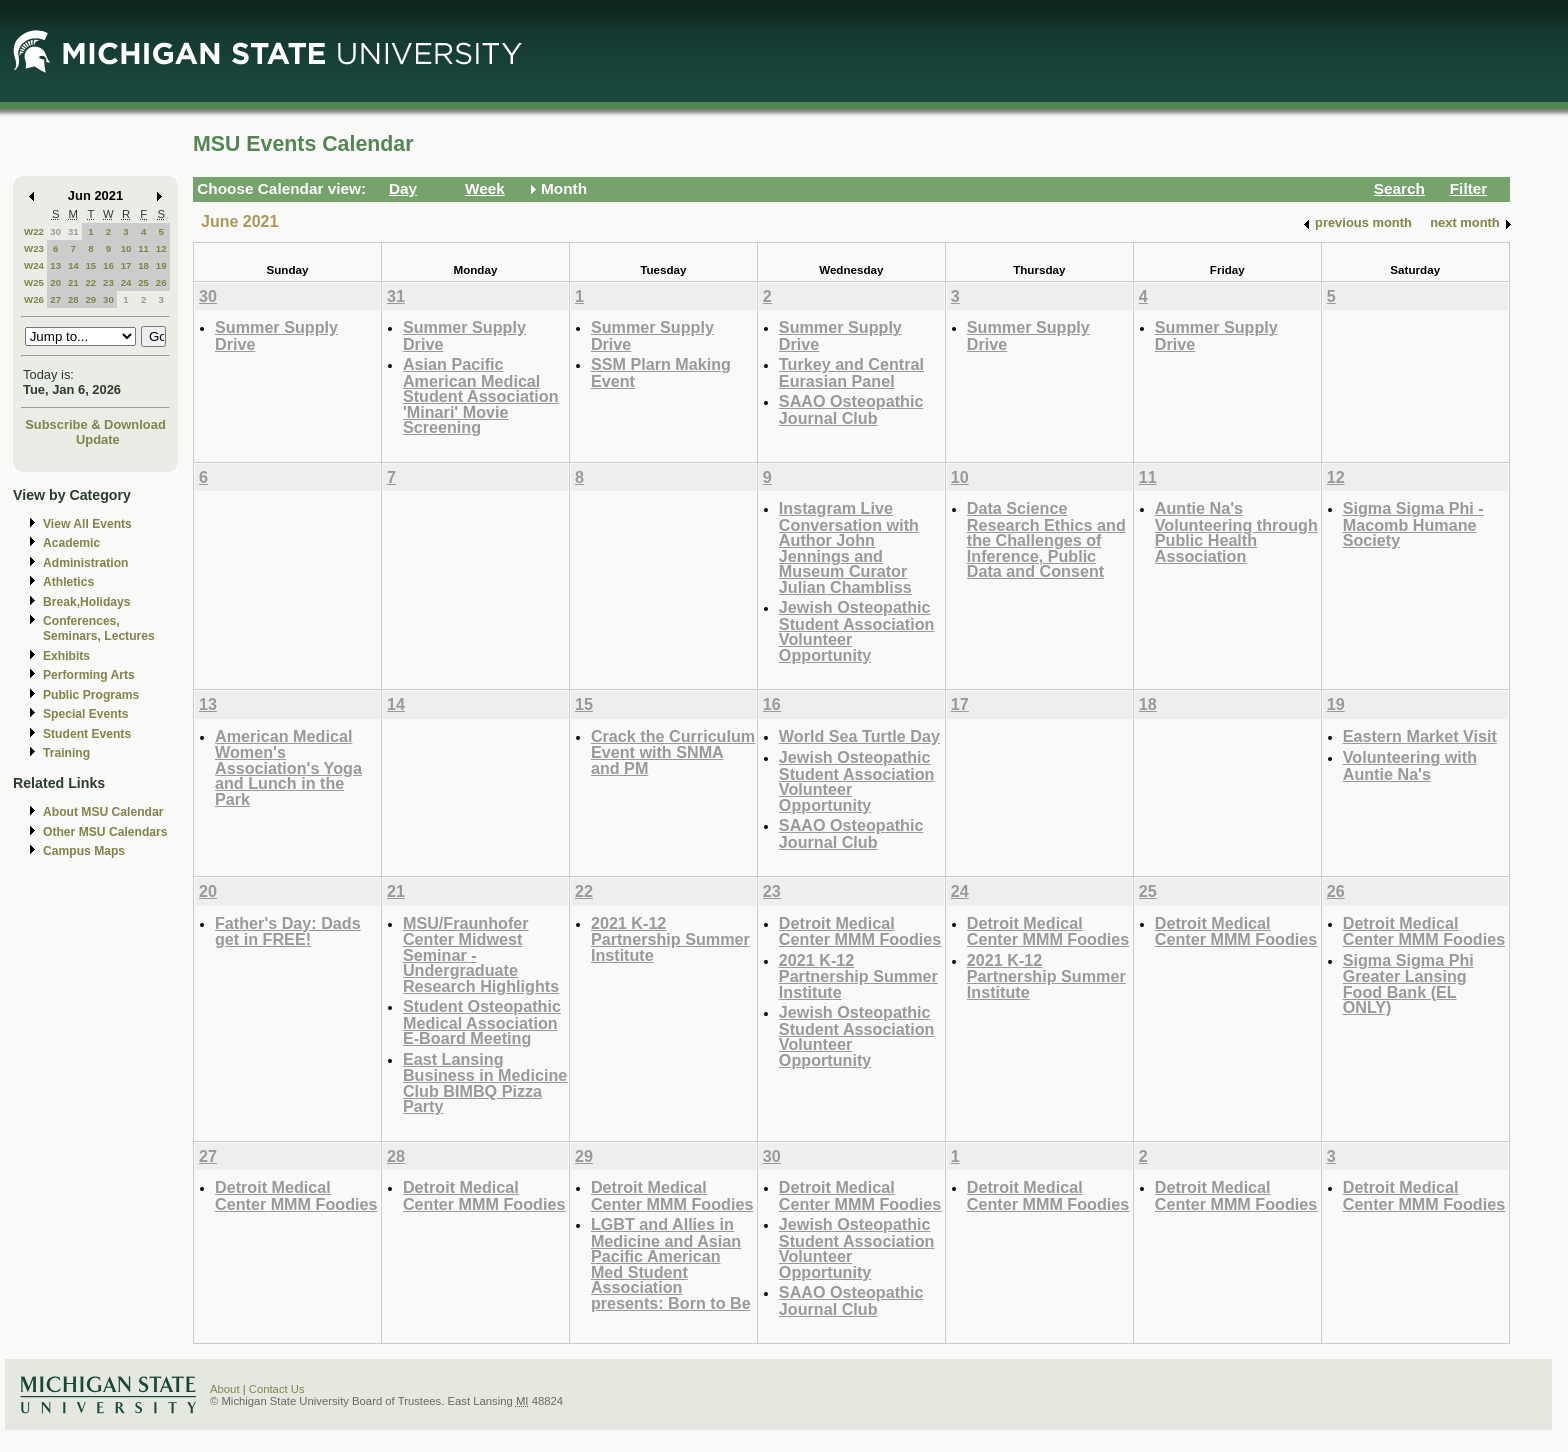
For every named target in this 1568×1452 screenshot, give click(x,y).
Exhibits (66, 656)
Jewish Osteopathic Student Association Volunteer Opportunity (857, 631)
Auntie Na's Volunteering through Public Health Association (1236, 532)
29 (90, 299)
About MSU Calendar (103, 812)
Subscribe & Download (95, 424)
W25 (34, 282)
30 (55, 231)
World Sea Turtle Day (859, 736)
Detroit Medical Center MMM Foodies (860, 931)
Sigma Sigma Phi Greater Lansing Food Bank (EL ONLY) (1408, 984)
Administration (85, 563)
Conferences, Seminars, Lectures (99, 628)
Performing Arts (89, 675)
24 (126, 282)
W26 (34, 299)
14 (73, 265)
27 (55, 299)
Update (98, 439)
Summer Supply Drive (276, 335)
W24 (34, 265)
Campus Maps (84, 851)
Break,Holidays (87, 602)
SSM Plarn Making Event (661, 372)
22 (90, 282)
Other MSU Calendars (105, 832)
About (225, 1389)
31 (73, 231)
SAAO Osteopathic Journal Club (851, 409)
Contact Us (277, 1389)
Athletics (68, 582)
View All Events (87, 524)
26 (161, 282)
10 (126, 248)
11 (143, 248)
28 (73, 299)
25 (143, 282)
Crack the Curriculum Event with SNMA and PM (673, 752)
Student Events (87, 734)
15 (90, 265)
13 (55, 265)
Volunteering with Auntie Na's (1410, 765)
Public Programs (91, 695)
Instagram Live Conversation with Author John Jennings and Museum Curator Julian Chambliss (849, 547)
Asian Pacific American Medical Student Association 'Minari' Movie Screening (481, 395)
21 (73, 282)
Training (66, 753)
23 (108, 282)
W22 (34, 231)
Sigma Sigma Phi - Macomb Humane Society (1413, 524)
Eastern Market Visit (1420, 736)
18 (143, 265)
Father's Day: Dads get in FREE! (288, 931)
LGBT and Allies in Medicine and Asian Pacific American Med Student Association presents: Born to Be (671, 1263)
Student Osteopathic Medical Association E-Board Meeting (482, 1022)
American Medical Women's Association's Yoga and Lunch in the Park (288, 767)
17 (126, 265)
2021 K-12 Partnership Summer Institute (670, 939)
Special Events (85, 714)
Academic (71, 543)
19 (161, 265)
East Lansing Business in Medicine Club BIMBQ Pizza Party (485, 1083)
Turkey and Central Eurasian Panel (851, 372)
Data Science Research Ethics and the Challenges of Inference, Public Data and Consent (1046, 539)
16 (108, 265)
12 (161, 248)
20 (55, 282)
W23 (34, 248)
